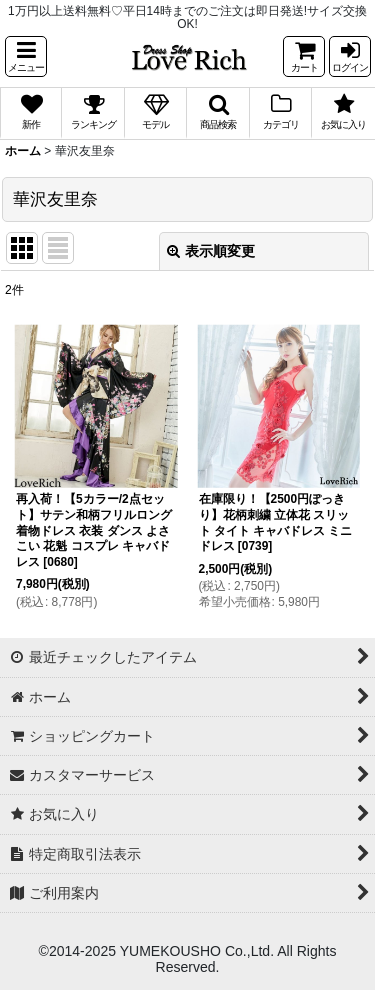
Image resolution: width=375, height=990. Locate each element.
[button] (26, 56)
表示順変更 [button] (211, 251)
